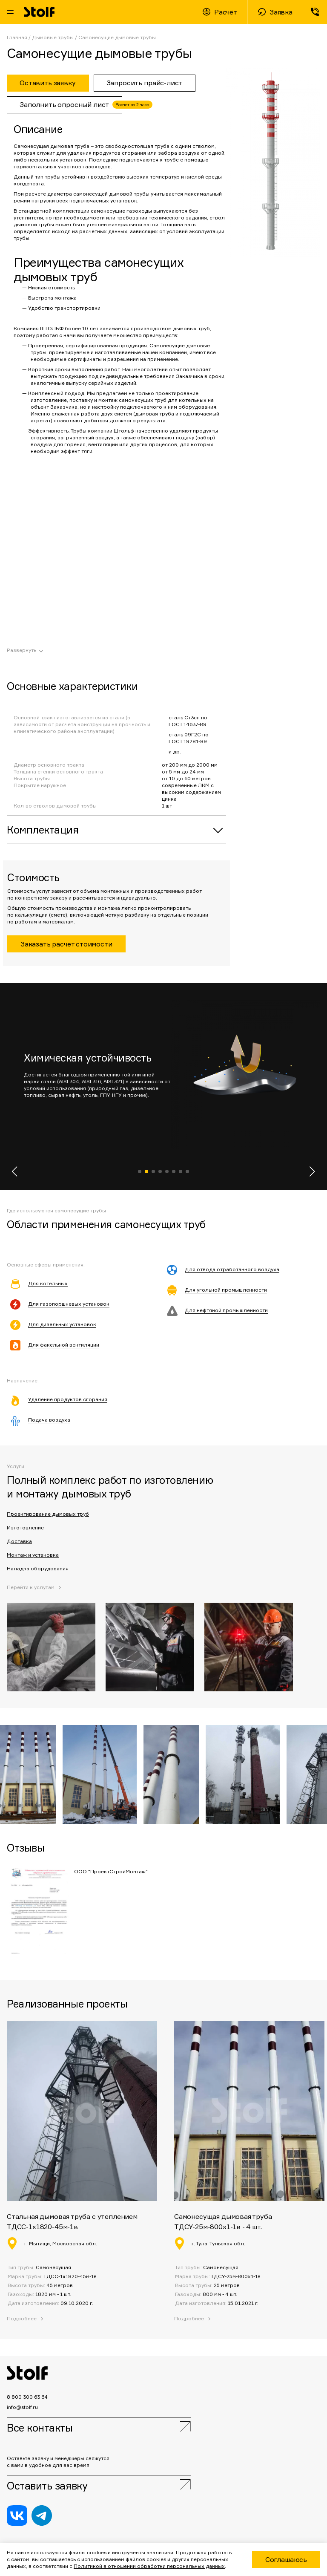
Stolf (39, 12)
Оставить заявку (47, 2485)
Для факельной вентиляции (63, 1344)
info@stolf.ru (22, 2407)
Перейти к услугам (30, 1587)
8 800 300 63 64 (315, 12)
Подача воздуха (49, 1419)
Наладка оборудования (38, 1568)
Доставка (19, 1541)
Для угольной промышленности (226, 1290)
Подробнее (189, 2318)
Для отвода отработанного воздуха (232, 1269)
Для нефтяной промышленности (226, 1310)
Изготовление (25, 1527)
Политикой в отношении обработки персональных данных (149, 2566)
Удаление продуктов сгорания (67, 1399)
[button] (14, 1171)
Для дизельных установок (62, 1324)
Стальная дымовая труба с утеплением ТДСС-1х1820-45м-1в (72, 2221)
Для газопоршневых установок (68, 1304)
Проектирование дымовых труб (48, 1514)
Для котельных (48, 1283)
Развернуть (21, 650)
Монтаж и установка (33, 1555)
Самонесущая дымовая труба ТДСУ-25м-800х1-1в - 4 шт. (223, 2221)
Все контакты (40, 2427)
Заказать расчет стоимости (66, 944)
